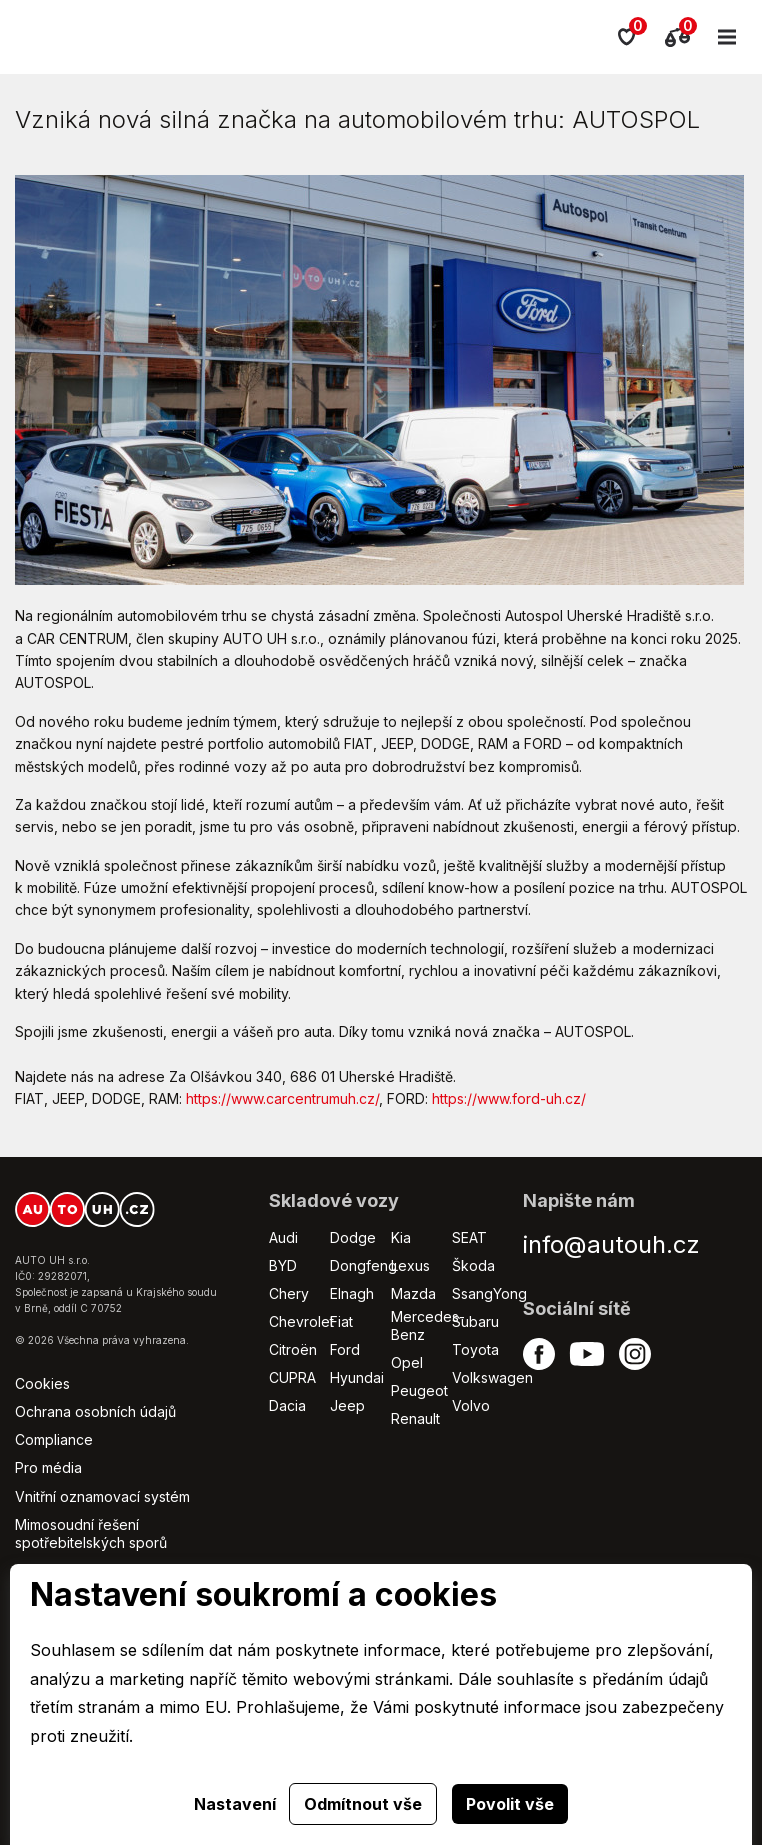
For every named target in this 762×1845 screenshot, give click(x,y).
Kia (401, 1237)
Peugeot (419, 1390)
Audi (283, 1237)
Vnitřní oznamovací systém (102, 1496)
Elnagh (352, 1293)
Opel (407, 1362)
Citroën (293, 1349)
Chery (289, 1293)
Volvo (471, 1405)
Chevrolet (301, 1321)
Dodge (353, 1237)
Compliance (54, 1439)
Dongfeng (363, 1265)
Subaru (475, 1321)
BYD (283, 1265)
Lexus (410, 1265)
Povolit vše (510, 1804)
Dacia (287, 1405)
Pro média (48, 1467)
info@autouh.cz (611, 1244)
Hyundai (357, 1377)
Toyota (475, 1349)
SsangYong (489, 1293)
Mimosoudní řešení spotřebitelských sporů (91, 1533)
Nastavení (235, 1804)
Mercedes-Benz (428, 1325)
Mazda (413, 1293)
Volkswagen (492, 1377)
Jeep (347, 1405)
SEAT (469, 1237)
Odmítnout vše (363, 1804)
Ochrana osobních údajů (95, 1411)
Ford (345, 1349)
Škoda (473, 1265)
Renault (415, 1418)
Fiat (341, 1321)
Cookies (42, 1383)
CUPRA (292, 1377)
